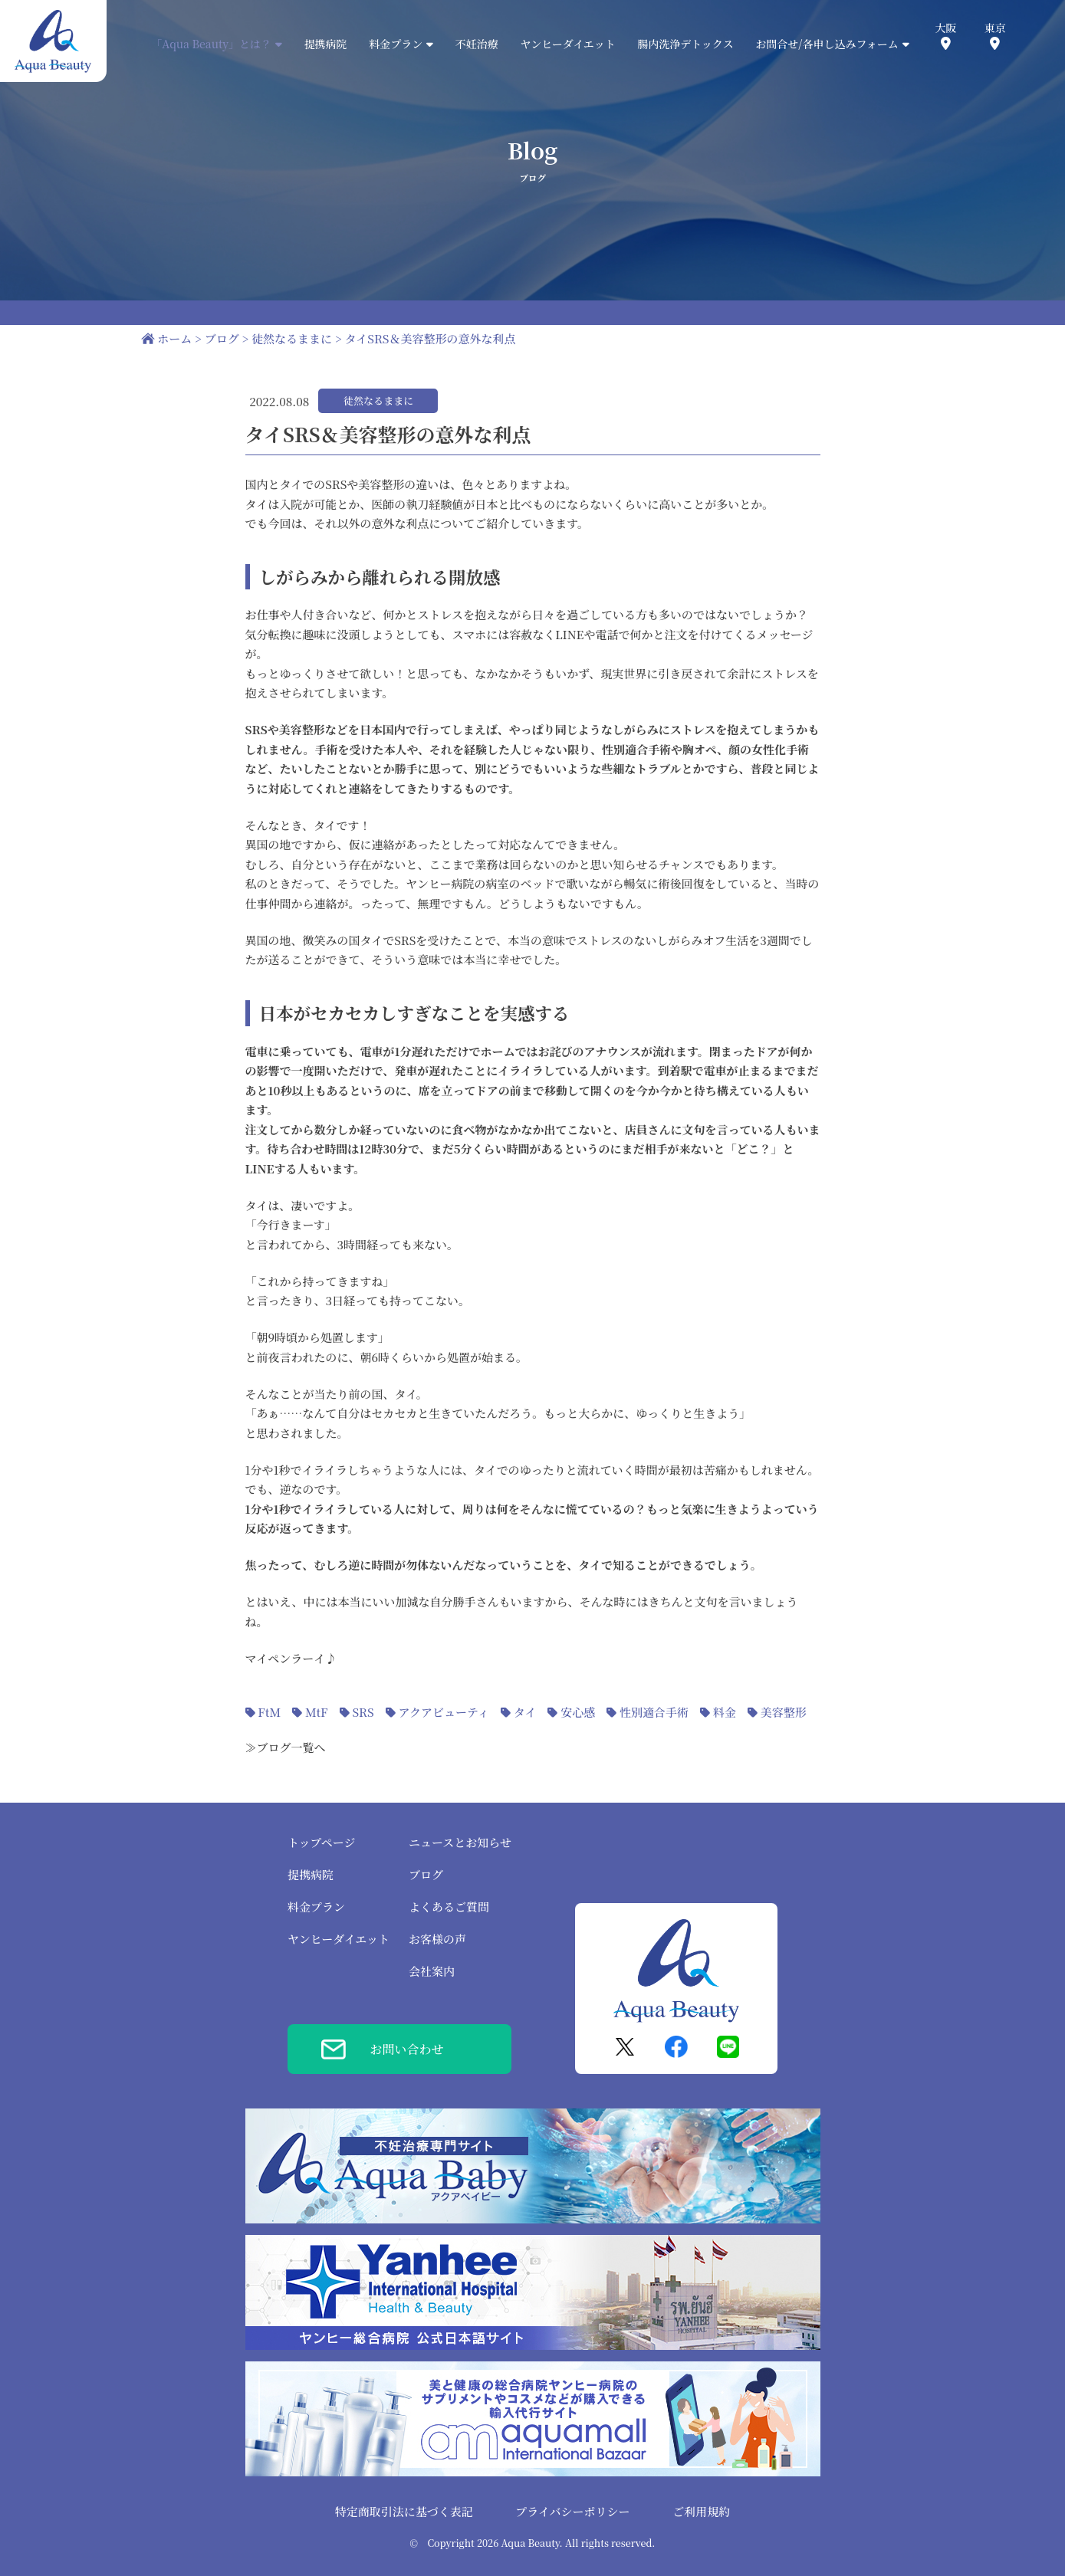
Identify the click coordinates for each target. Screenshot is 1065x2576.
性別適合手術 (654, 1712)
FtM (269, 1712)
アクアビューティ (443, 1712)
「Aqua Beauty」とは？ (216, 43)
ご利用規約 (701, 2511)
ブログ (426, 1874)
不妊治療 (476, 43)
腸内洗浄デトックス (685, 43)
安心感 (577, 1712)
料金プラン (316, 1906)
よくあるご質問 (449, 1906)
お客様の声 (437, 1939)
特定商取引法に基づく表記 (404, 2511)
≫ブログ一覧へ (285, 1747)
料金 (724, 1712)
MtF (316, 1712)
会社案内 (432, 1971)
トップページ (322, 1842)
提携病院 (325, 43)
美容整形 (784, 1712)
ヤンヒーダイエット (567, 43)
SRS (363, 1712)
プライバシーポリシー (572, 2511)
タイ (525, 1712)
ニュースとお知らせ (460, 1842)
